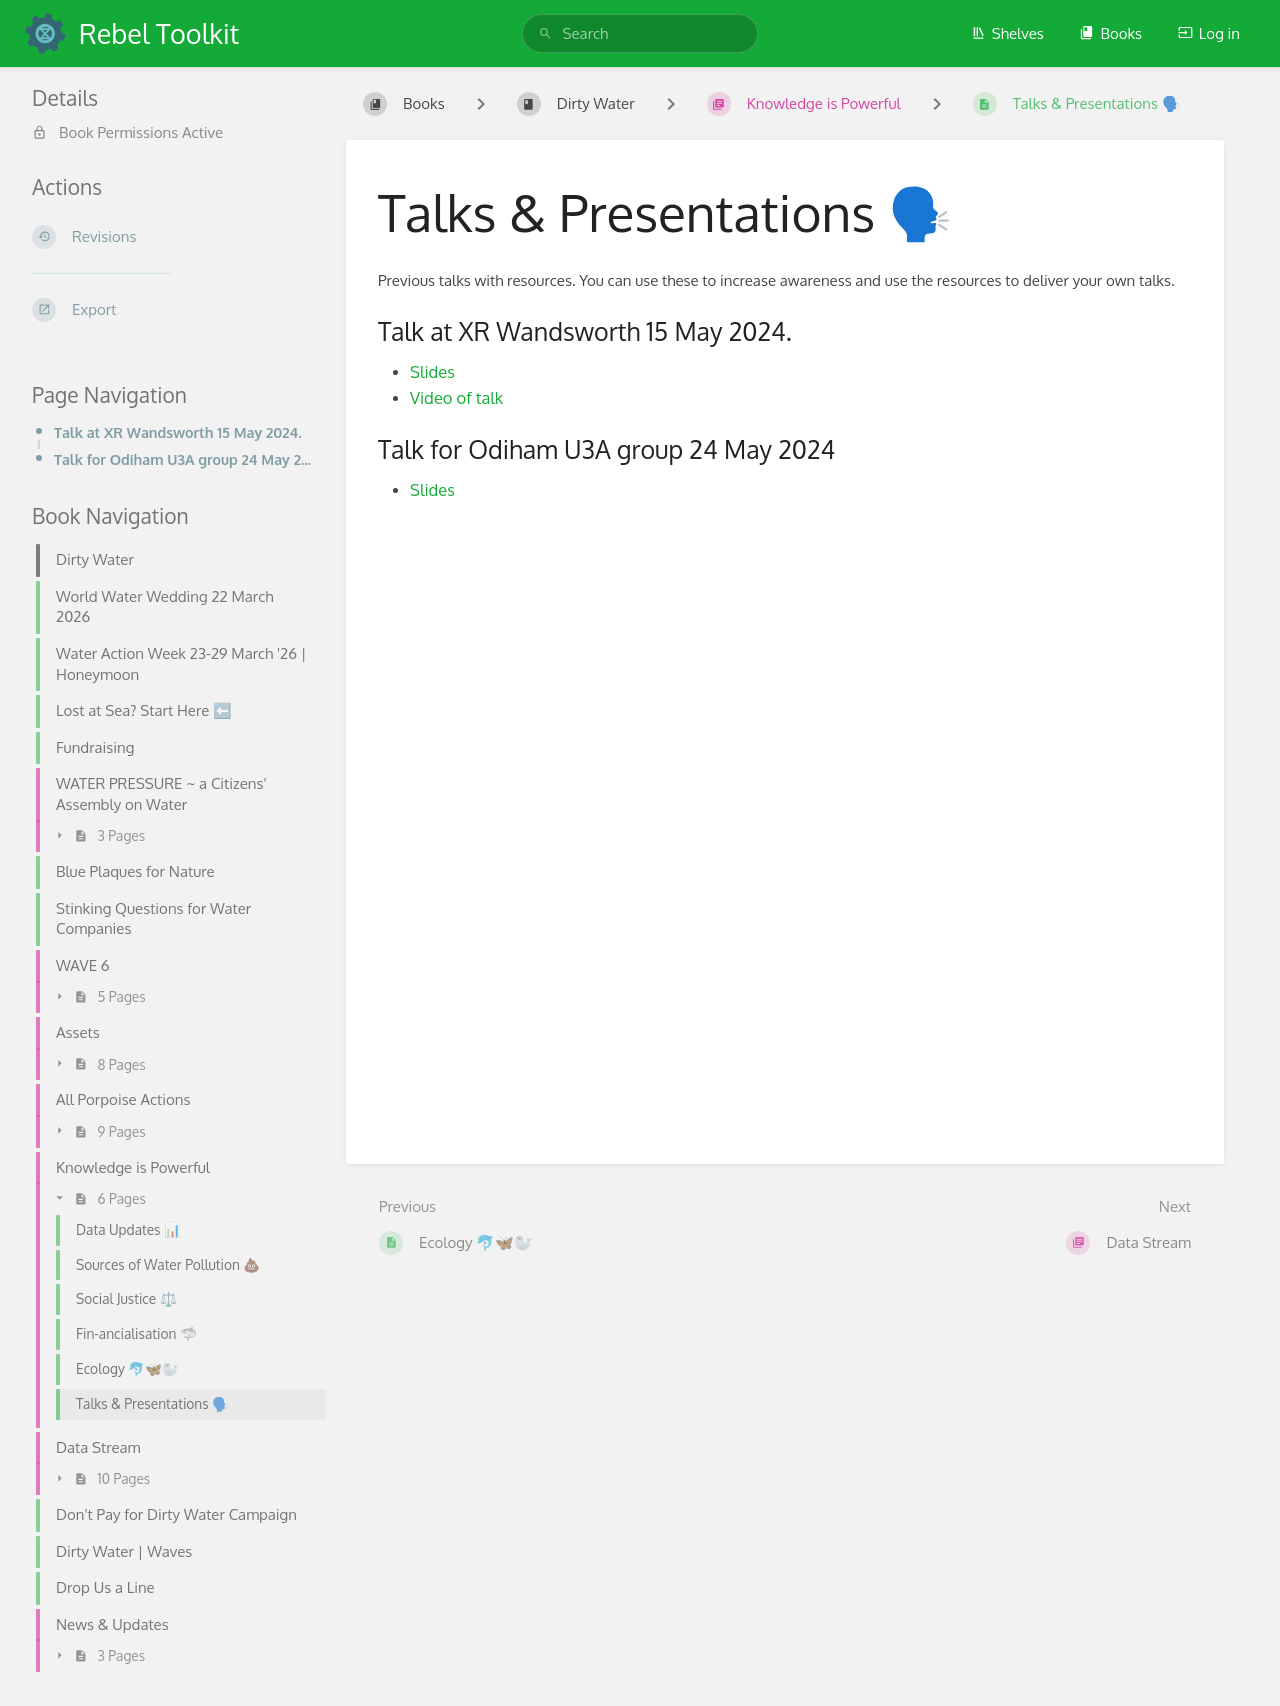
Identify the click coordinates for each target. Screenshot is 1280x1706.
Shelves (1007, 33)
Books (1110, 33)
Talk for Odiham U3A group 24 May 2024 (184, 459)
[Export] (173, 310)
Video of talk (456, 397)
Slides (432, 371)
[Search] (545, 33)
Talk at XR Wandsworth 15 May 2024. (178, 432)
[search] (640, 33)
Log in (1209, 33)
